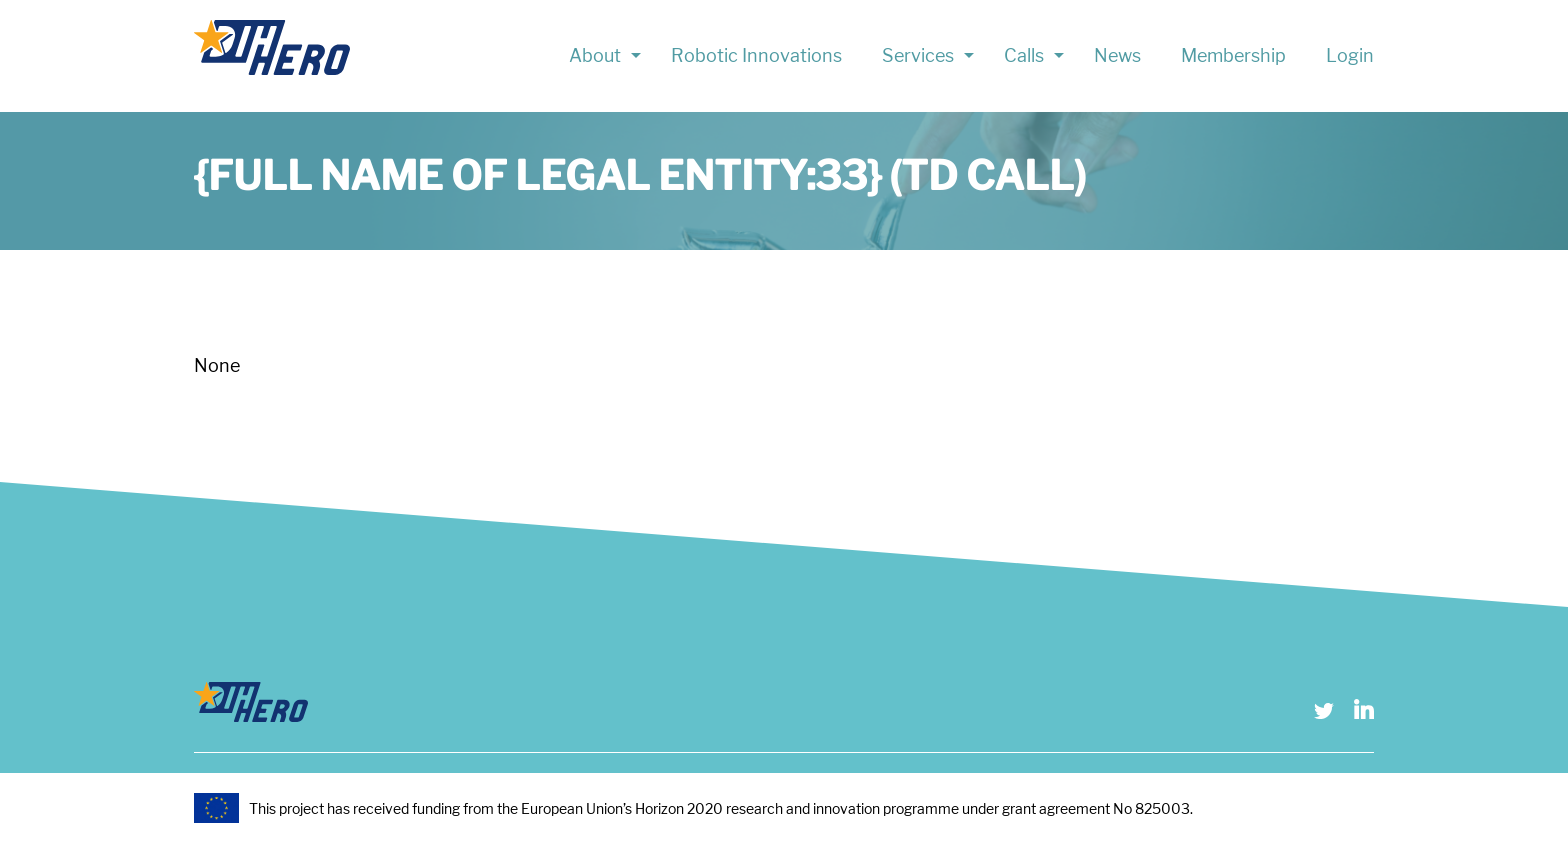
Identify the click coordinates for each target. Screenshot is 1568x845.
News (1117, 55)
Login (1350, 55)
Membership (1233, 55)
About (595, 55)
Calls (1024, 55)
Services (918, 55)
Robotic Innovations (756, 55)
